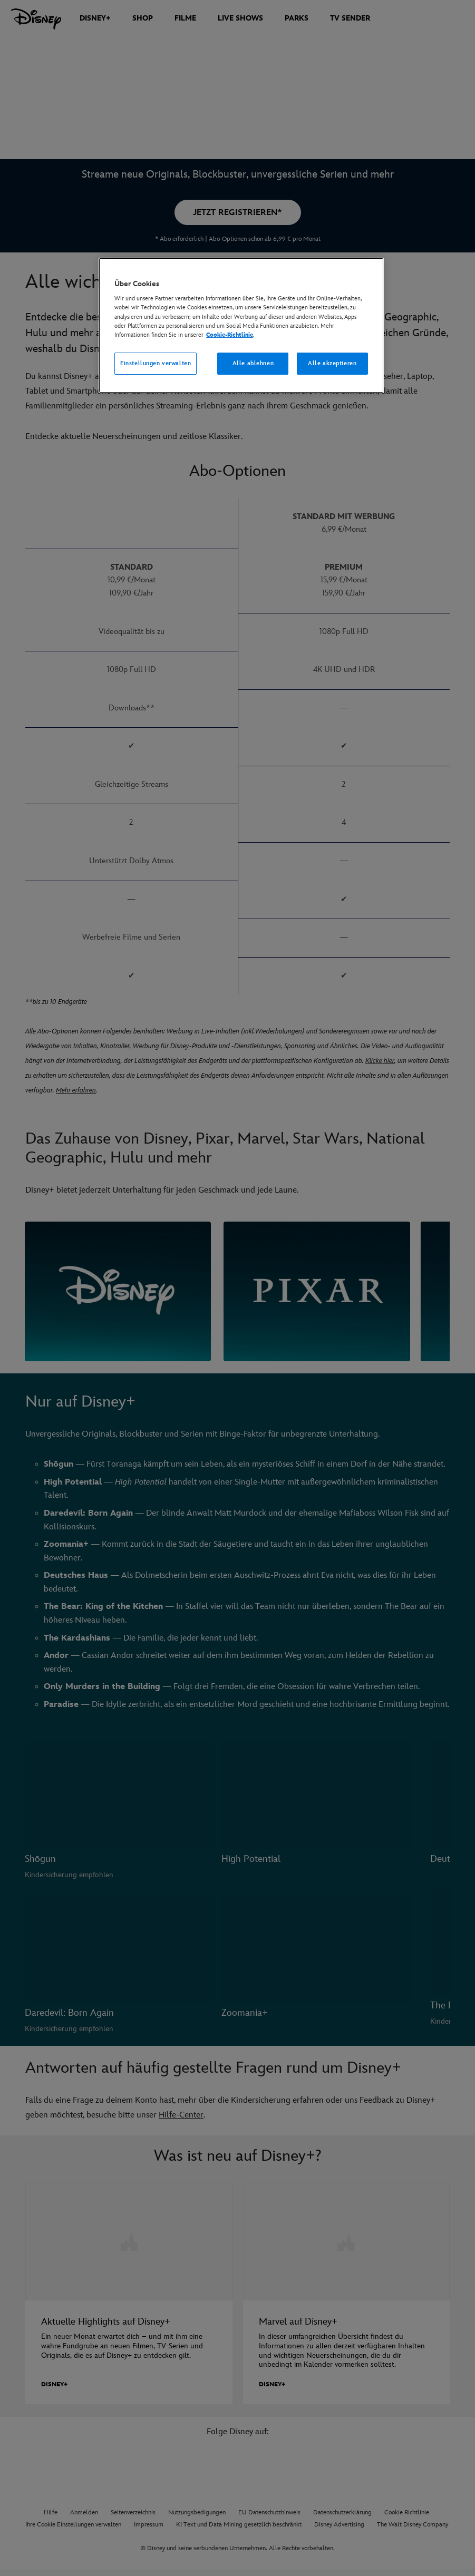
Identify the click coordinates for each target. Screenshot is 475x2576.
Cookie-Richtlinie (229, 334)
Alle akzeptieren (332, 363)
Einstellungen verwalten (155, 363)
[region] (241, 325)
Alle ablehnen (253, 363)
